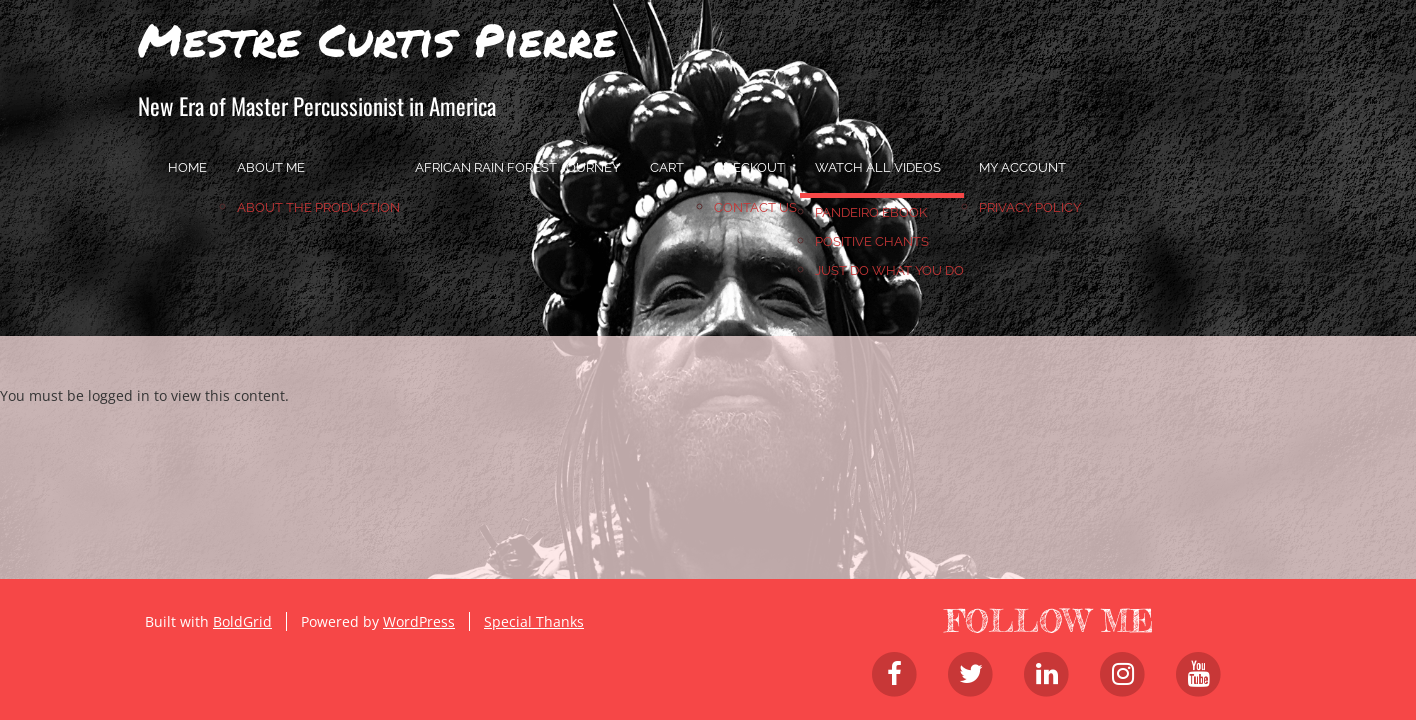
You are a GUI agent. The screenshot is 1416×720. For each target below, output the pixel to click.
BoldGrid (242, 621)
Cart (667, 167)
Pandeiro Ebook (871, 212)
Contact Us (755, 207)
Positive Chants (872, 241)
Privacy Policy (1030, 207)
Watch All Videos (878, 167)
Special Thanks (534, 621)
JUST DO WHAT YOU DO (889, 270)
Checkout (749, 167)
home (187, 167)
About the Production (318, 207)
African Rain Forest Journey (517, 167)
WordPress (419, 621)
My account (1022, 167)
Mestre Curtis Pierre (377, 39)
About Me (271, 167)
